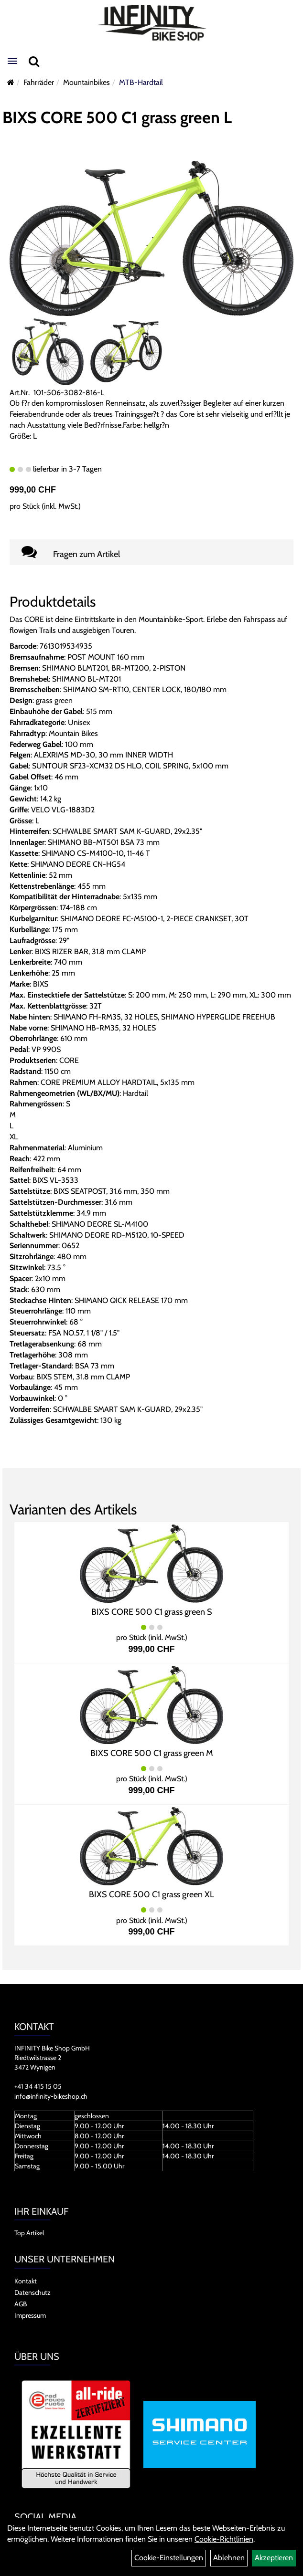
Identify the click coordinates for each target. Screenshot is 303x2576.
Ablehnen (229, 2557)
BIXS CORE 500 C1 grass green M (151, 1753)
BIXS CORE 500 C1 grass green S (151, 1612)
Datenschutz (32, 2292)
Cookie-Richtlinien (224, 2539)
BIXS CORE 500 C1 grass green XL (151, 1894)
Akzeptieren (274, 2557)
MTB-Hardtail (141, 82)
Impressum (30, 2315)
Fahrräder (38, 82)
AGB (20, 2304)
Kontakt (25, 2281)
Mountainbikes (86, 82)
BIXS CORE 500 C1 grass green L (117, 117)
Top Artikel (29, 2233)
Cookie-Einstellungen (168, 2557)
